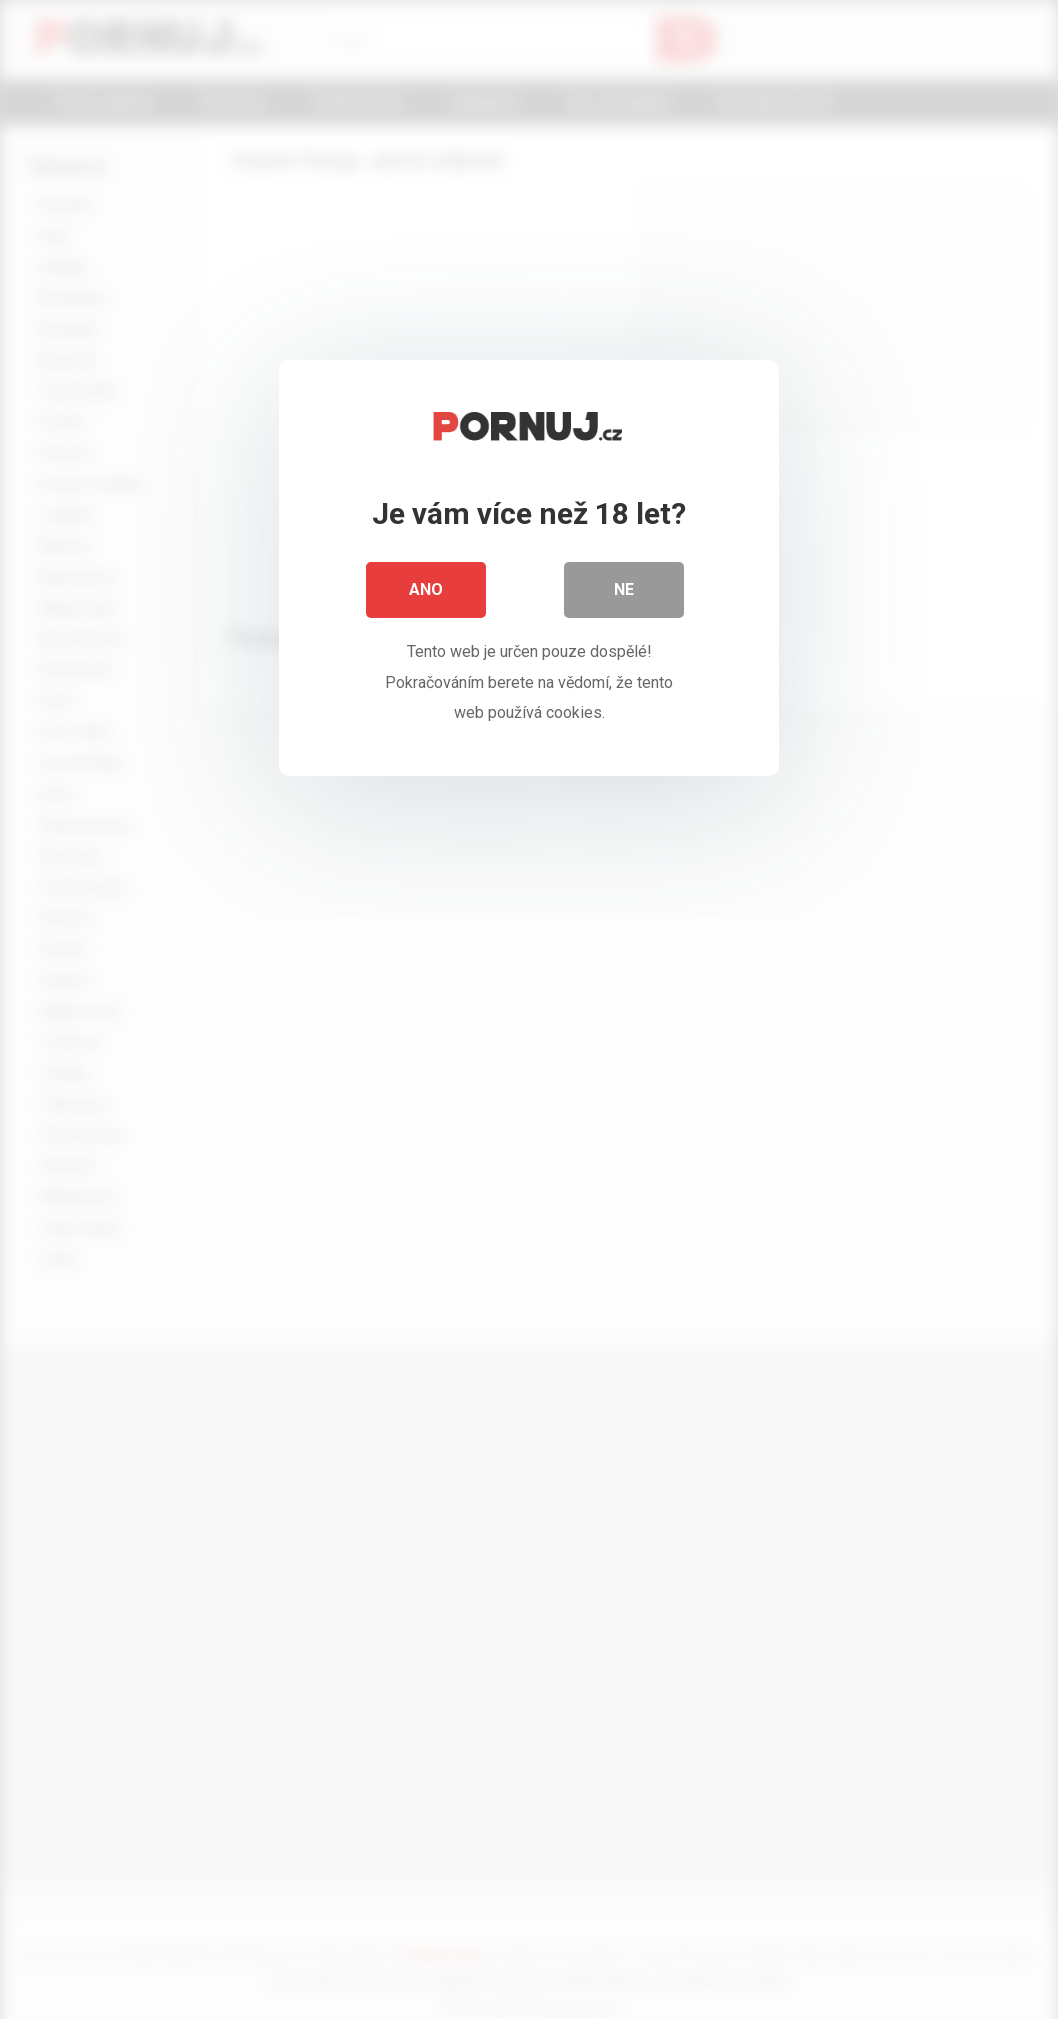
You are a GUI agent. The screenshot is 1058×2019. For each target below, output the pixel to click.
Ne (624, 589)
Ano (426, 589)
